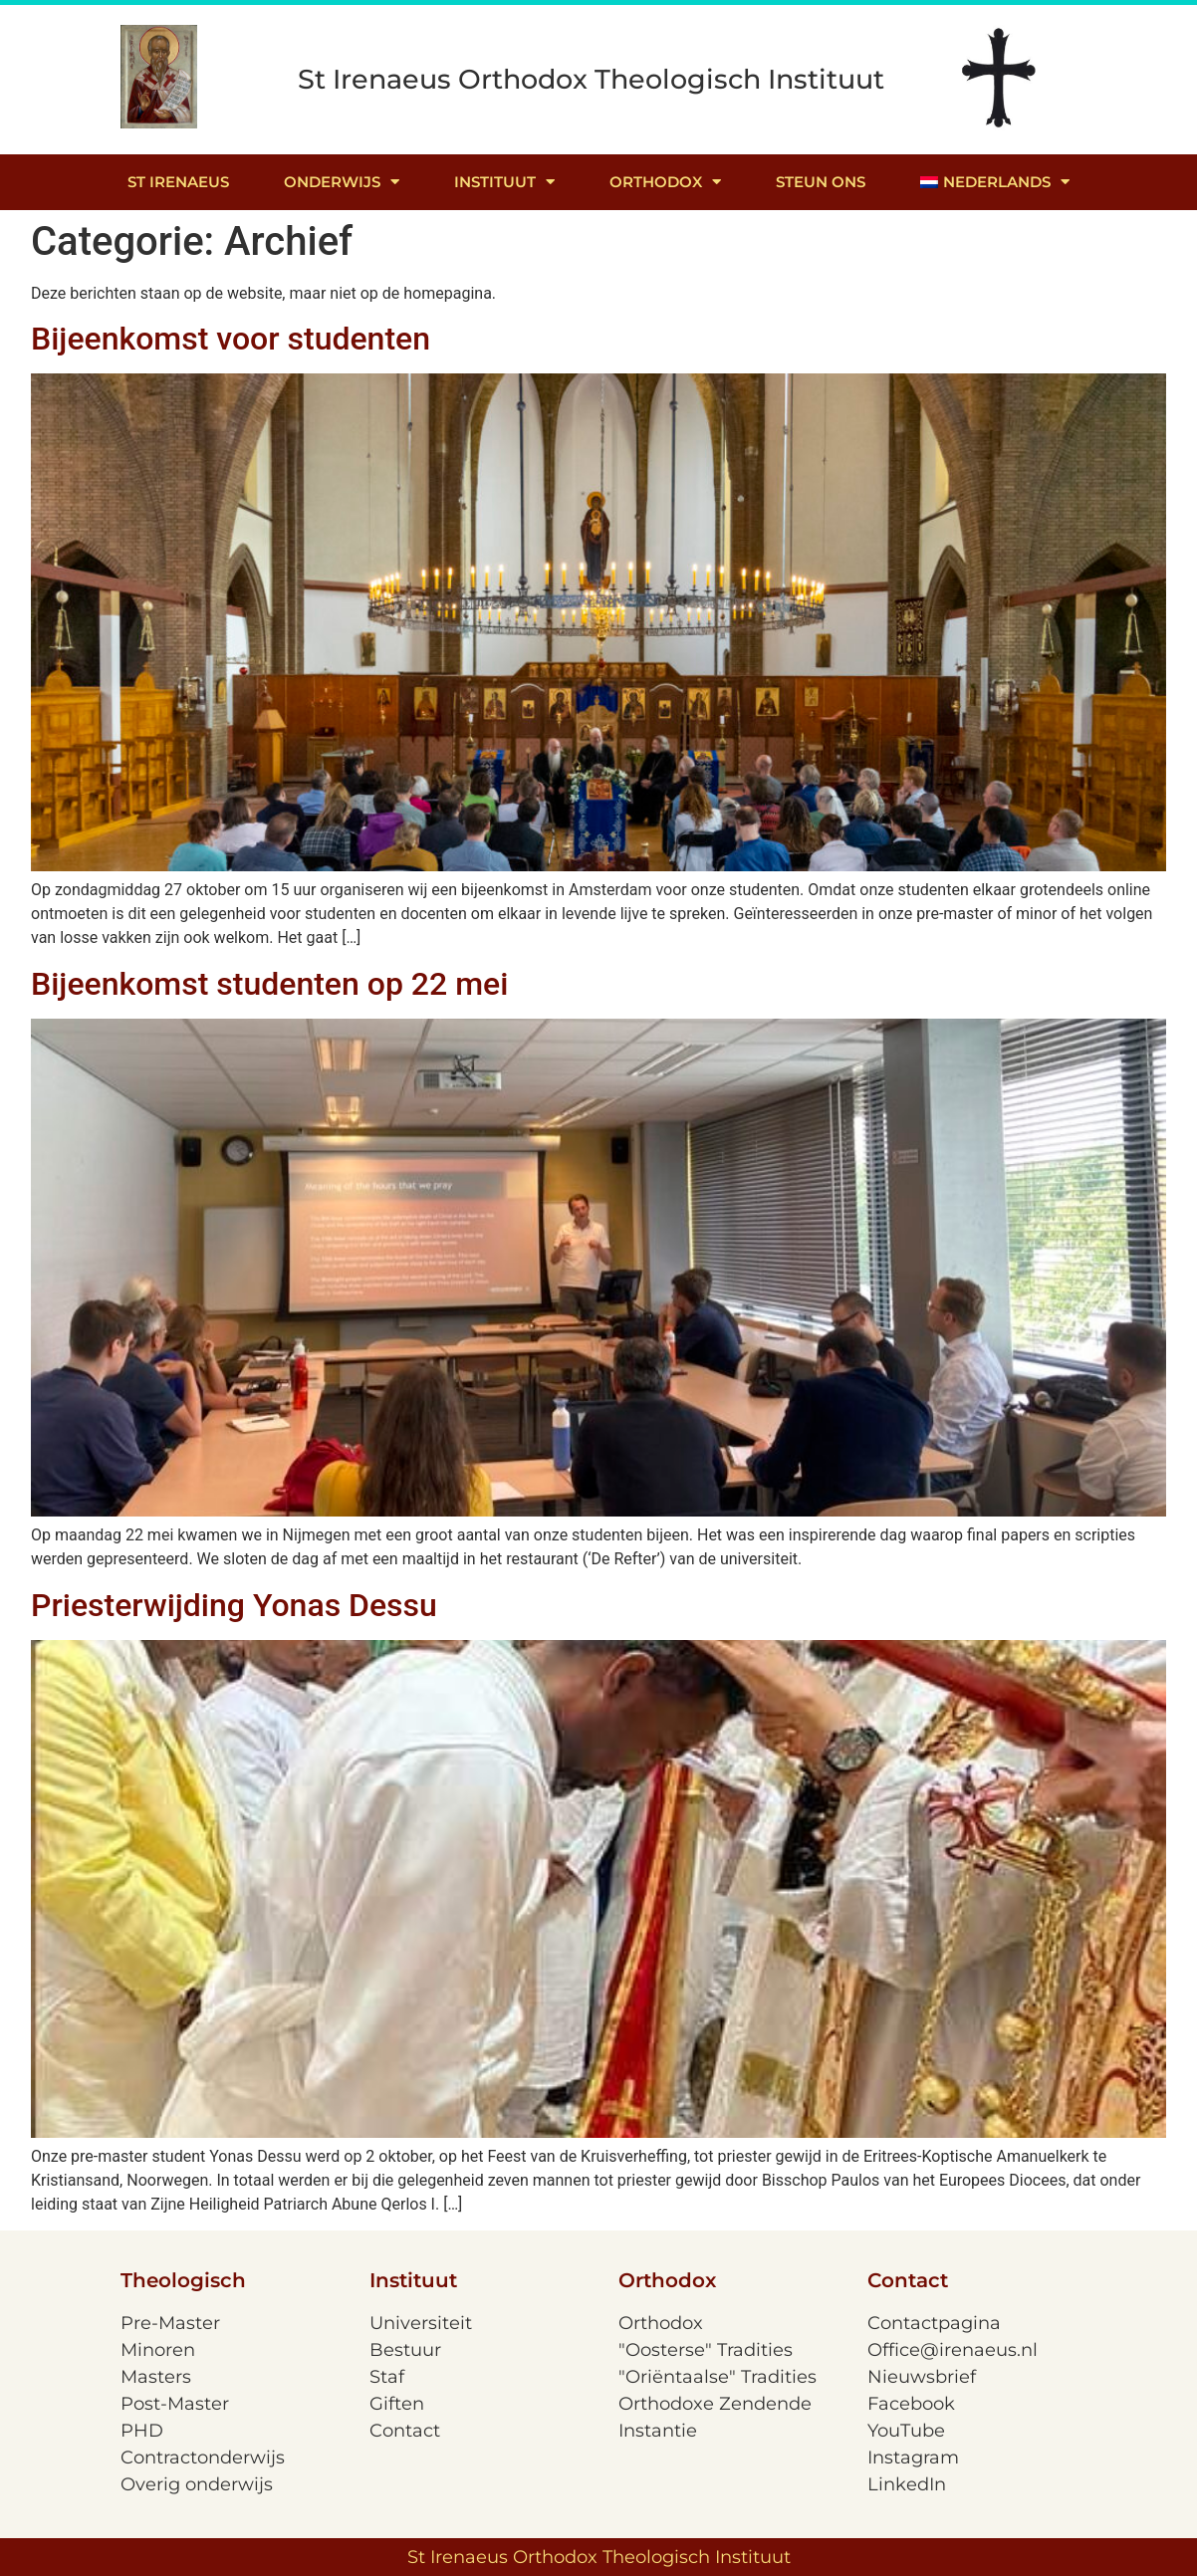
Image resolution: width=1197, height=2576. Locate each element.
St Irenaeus (178, 181)
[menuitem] (994, 182)
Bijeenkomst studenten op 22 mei (269, 984)
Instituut (504, 181)
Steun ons (820, 181)
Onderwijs (341, 181)
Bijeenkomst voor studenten (230, 338)
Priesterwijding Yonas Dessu (234, 1605)
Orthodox (665, 181)
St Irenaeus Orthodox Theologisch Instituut (591, 79)
